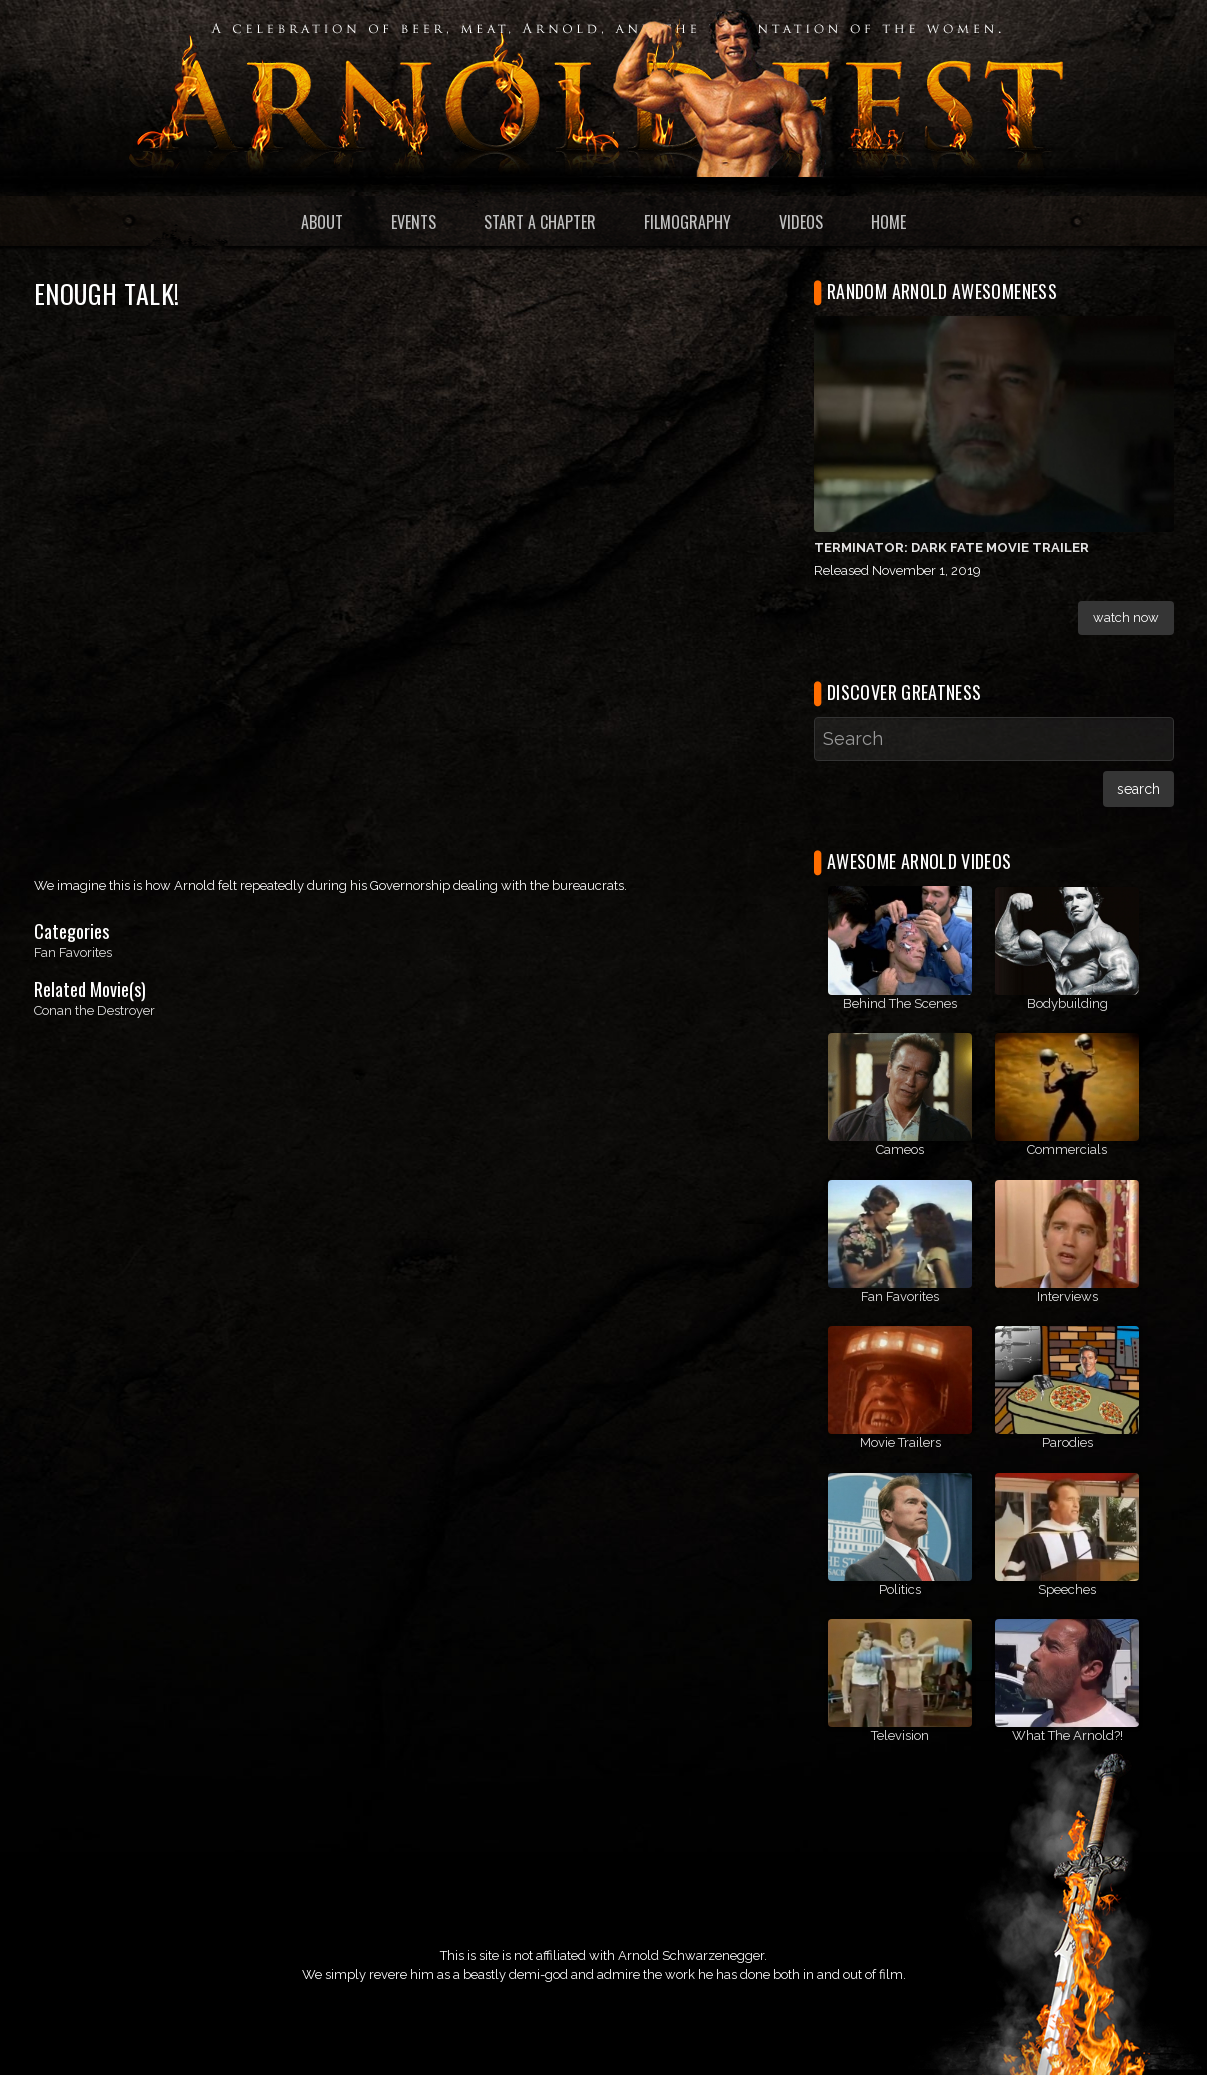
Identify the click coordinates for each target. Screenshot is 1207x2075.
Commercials (1067, 1149)
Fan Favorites (73, 952)
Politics (900, 1589)
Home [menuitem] (888, 222)
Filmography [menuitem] (687, 222)
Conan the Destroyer (94, 1010)
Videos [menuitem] (801, 222)
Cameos (900, 1149)
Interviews (1067, 1296)
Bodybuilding (1067, 1003)
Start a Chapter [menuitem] (540, 222)
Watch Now (1126, 617)
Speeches (1067, 1589)
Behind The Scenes (900, 1003)
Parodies (1067, 1442)
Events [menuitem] (413, 222)
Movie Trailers (900, 1442)
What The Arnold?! (1067, 1735)
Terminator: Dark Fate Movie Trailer (951, 547)
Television (900, 1735)
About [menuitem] (322, 222)
